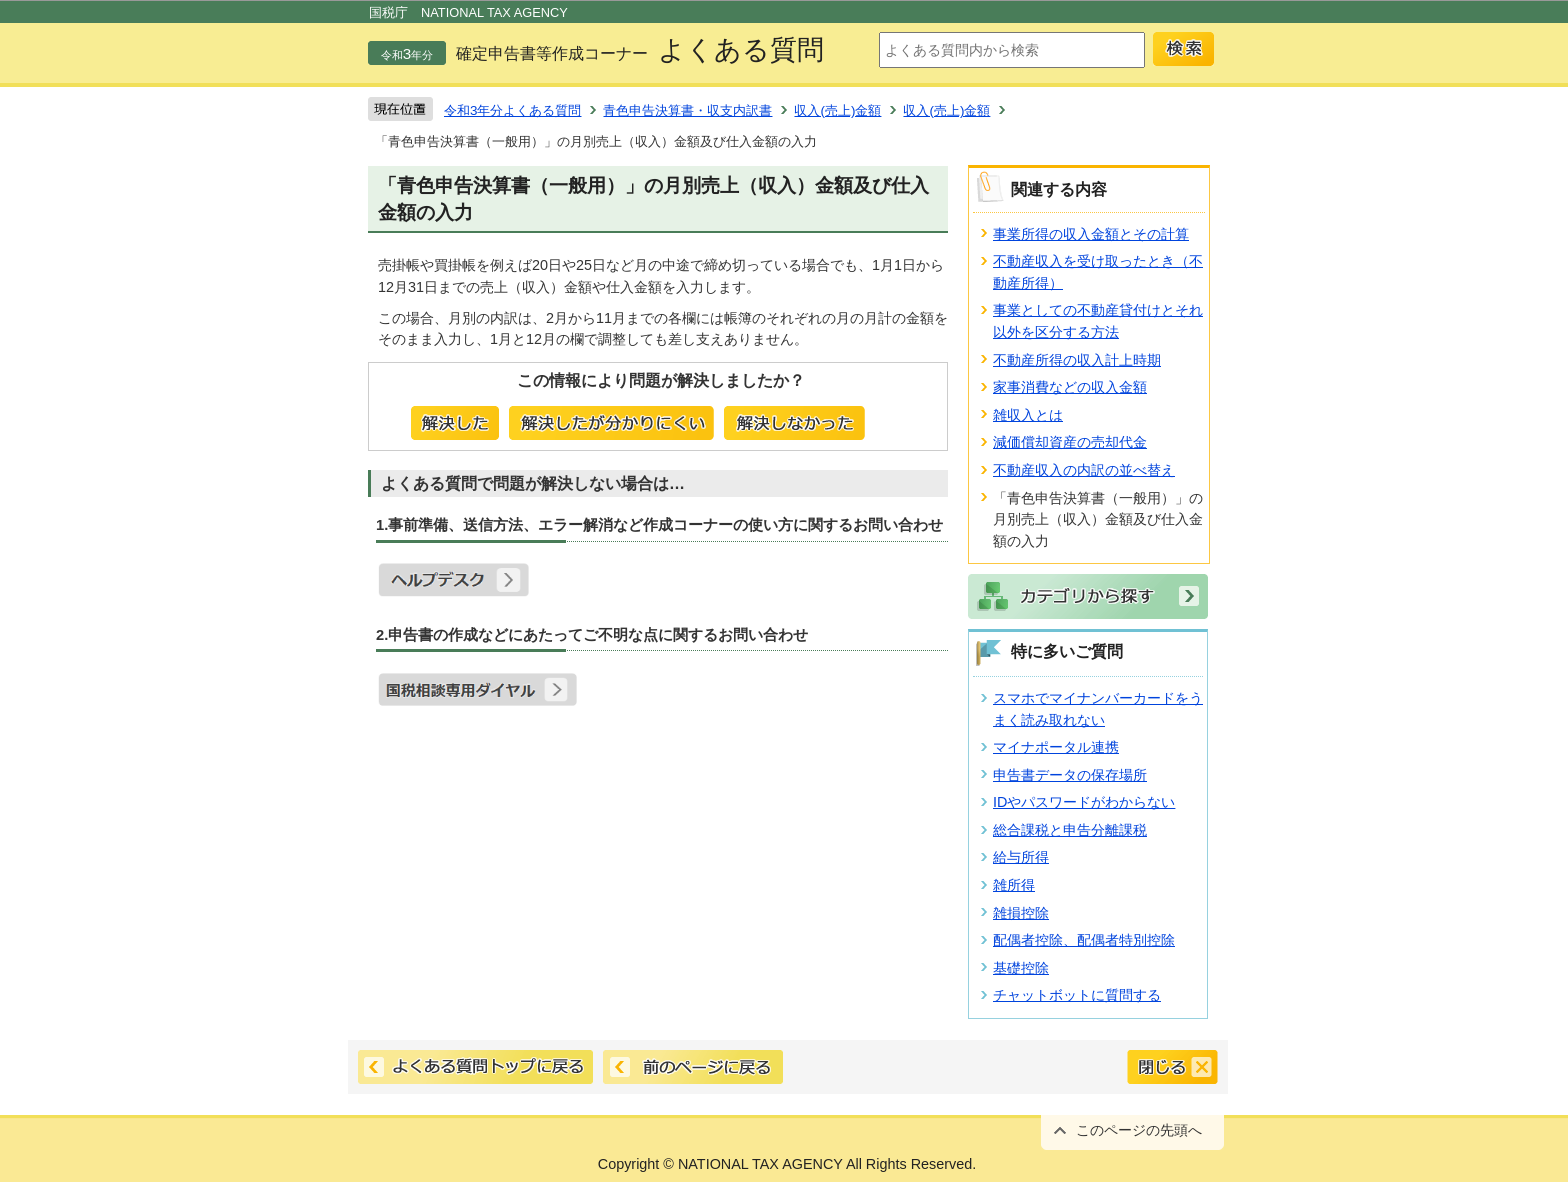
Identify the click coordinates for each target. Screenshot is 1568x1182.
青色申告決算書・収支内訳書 (687, 110)
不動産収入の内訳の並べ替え (1084, 470)
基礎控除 (1021, 968)
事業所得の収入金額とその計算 (1091, 234)
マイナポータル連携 (1056, 747)
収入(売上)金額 (837, 110)
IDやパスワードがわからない (1084, 802)
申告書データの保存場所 (1070, 775)
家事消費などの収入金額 (1070, 387)
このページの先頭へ (1139, 1130)
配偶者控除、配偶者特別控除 (1084, 940)
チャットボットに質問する (1077, 995)
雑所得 (1014, 885)
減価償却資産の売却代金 (1070, 442)
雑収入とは (1028, 415)
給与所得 (1021, 857)
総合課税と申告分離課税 (1070, 830)
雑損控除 (1021, 913)
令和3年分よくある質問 (512, 110)
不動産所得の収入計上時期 (1077, 360)
